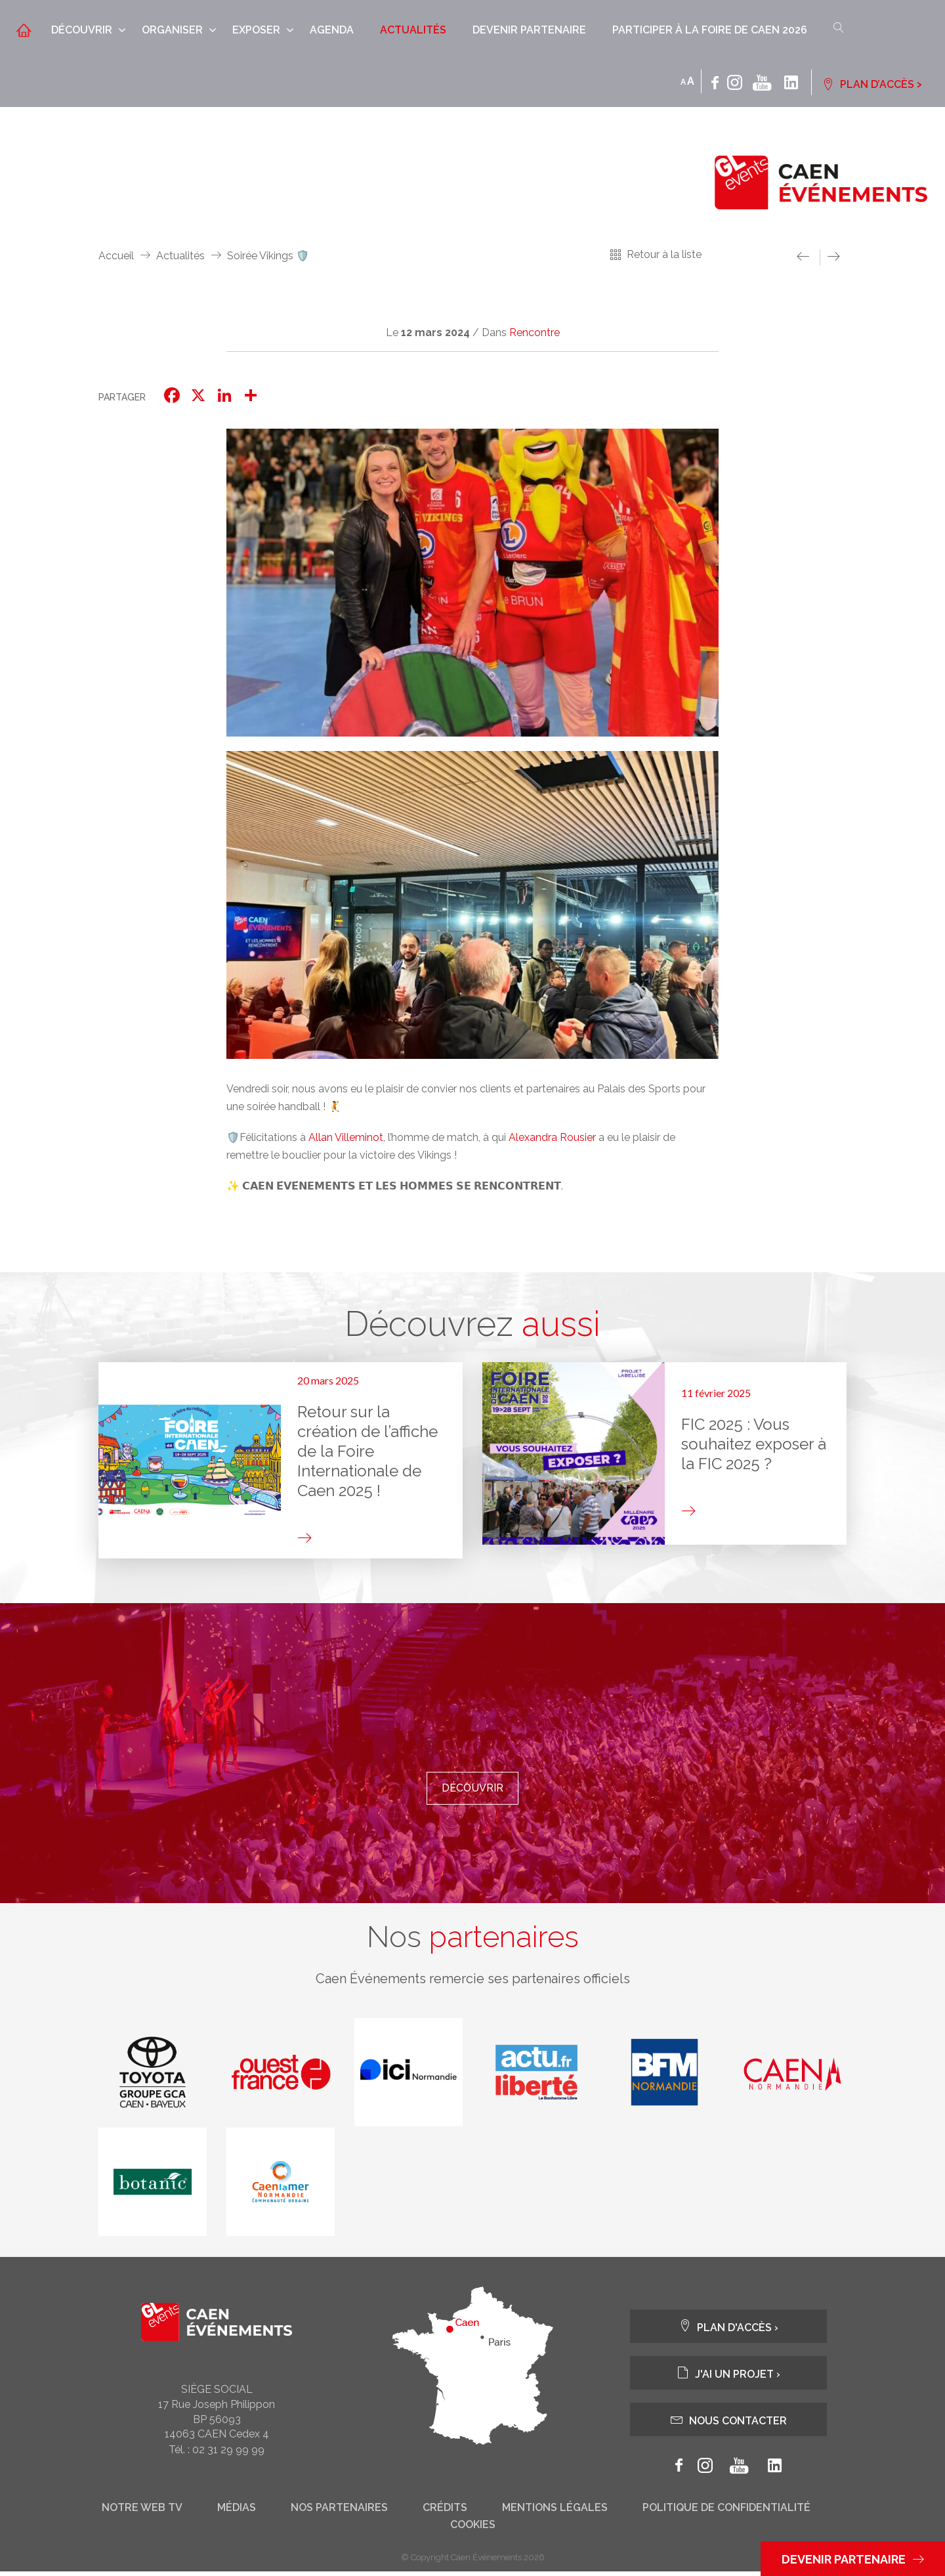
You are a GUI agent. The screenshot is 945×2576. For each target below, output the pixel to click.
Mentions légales (555, 2512)
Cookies (472, 2529)
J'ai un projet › (728, 2377)
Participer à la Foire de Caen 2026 (709, 30)
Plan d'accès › (728, 2331)
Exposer (256, 30)
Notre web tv (142, 2512)
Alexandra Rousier (552, 1137)
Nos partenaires (339, 2512)
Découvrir (81, 30)
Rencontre (534, 332)
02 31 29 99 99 (228, 2454)
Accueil (116, 255)
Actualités (413, 30)
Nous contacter (729, 2424)
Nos (472, 1940)
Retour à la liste (664, 254)
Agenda (332, 30)
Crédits (445, 2512)
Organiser (172, 30)
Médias (236, 2512)
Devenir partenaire (529, 30)
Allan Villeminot (345, 1137)
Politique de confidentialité (726, 2512)
